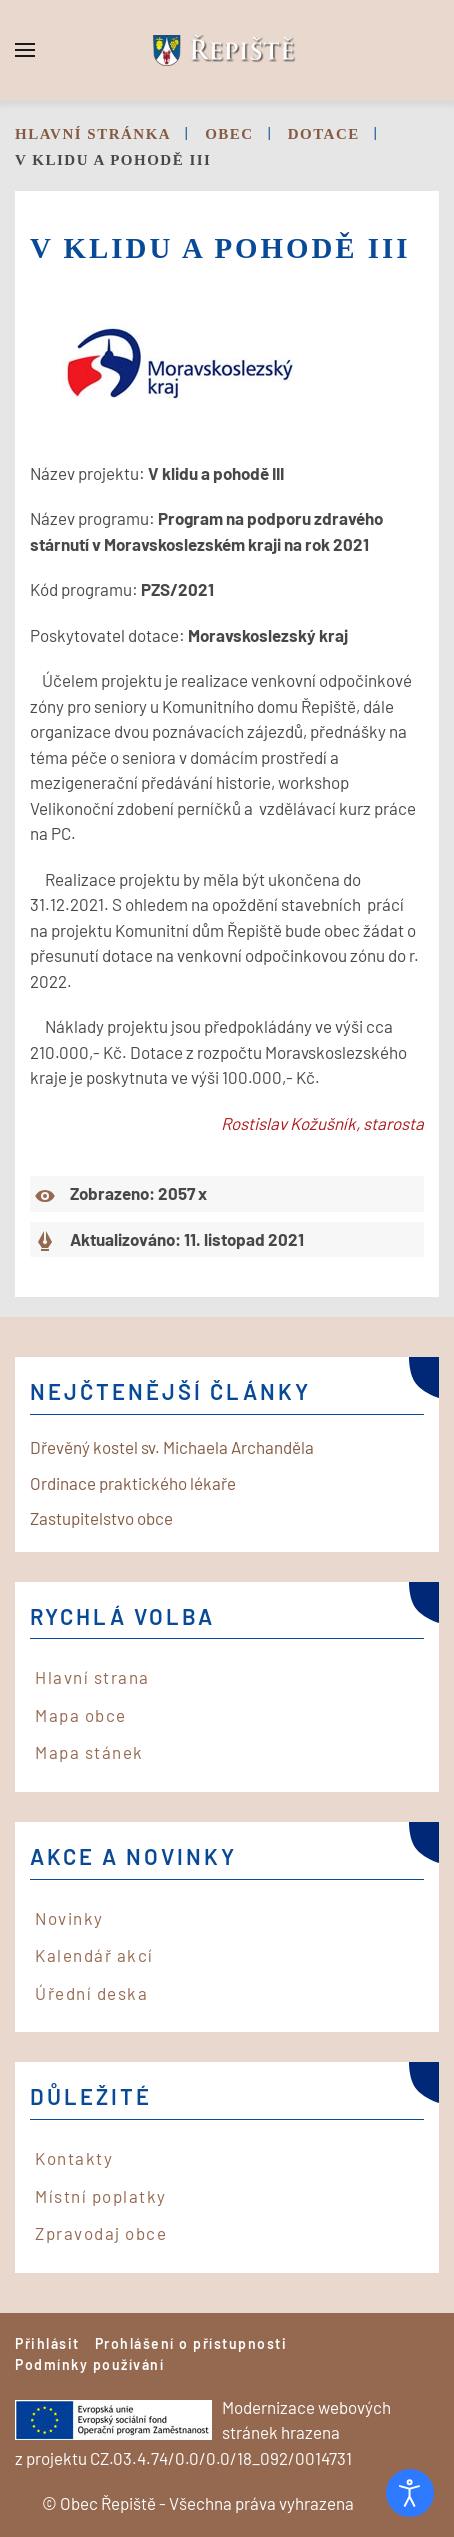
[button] (25, 50)
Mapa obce (81, 1715)
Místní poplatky (101, 2196)
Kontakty (74, 2158)
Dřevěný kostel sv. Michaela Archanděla (172, 1447)
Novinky (69, 1918)
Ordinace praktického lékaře (133, 1483)
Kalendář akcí (94, 1955)
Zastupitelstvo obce (101, 1518)
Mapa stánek (89, 1752)
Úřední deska (91, 1993)
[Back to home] (227, 50)
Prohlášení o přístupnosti (191, 2343)
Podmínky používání (89, 2364)
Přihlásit (47, 2343)
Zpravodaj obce (101, 2233)
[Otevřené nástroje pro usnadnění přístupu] (410, 2493)
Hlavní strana (92, 1677)
